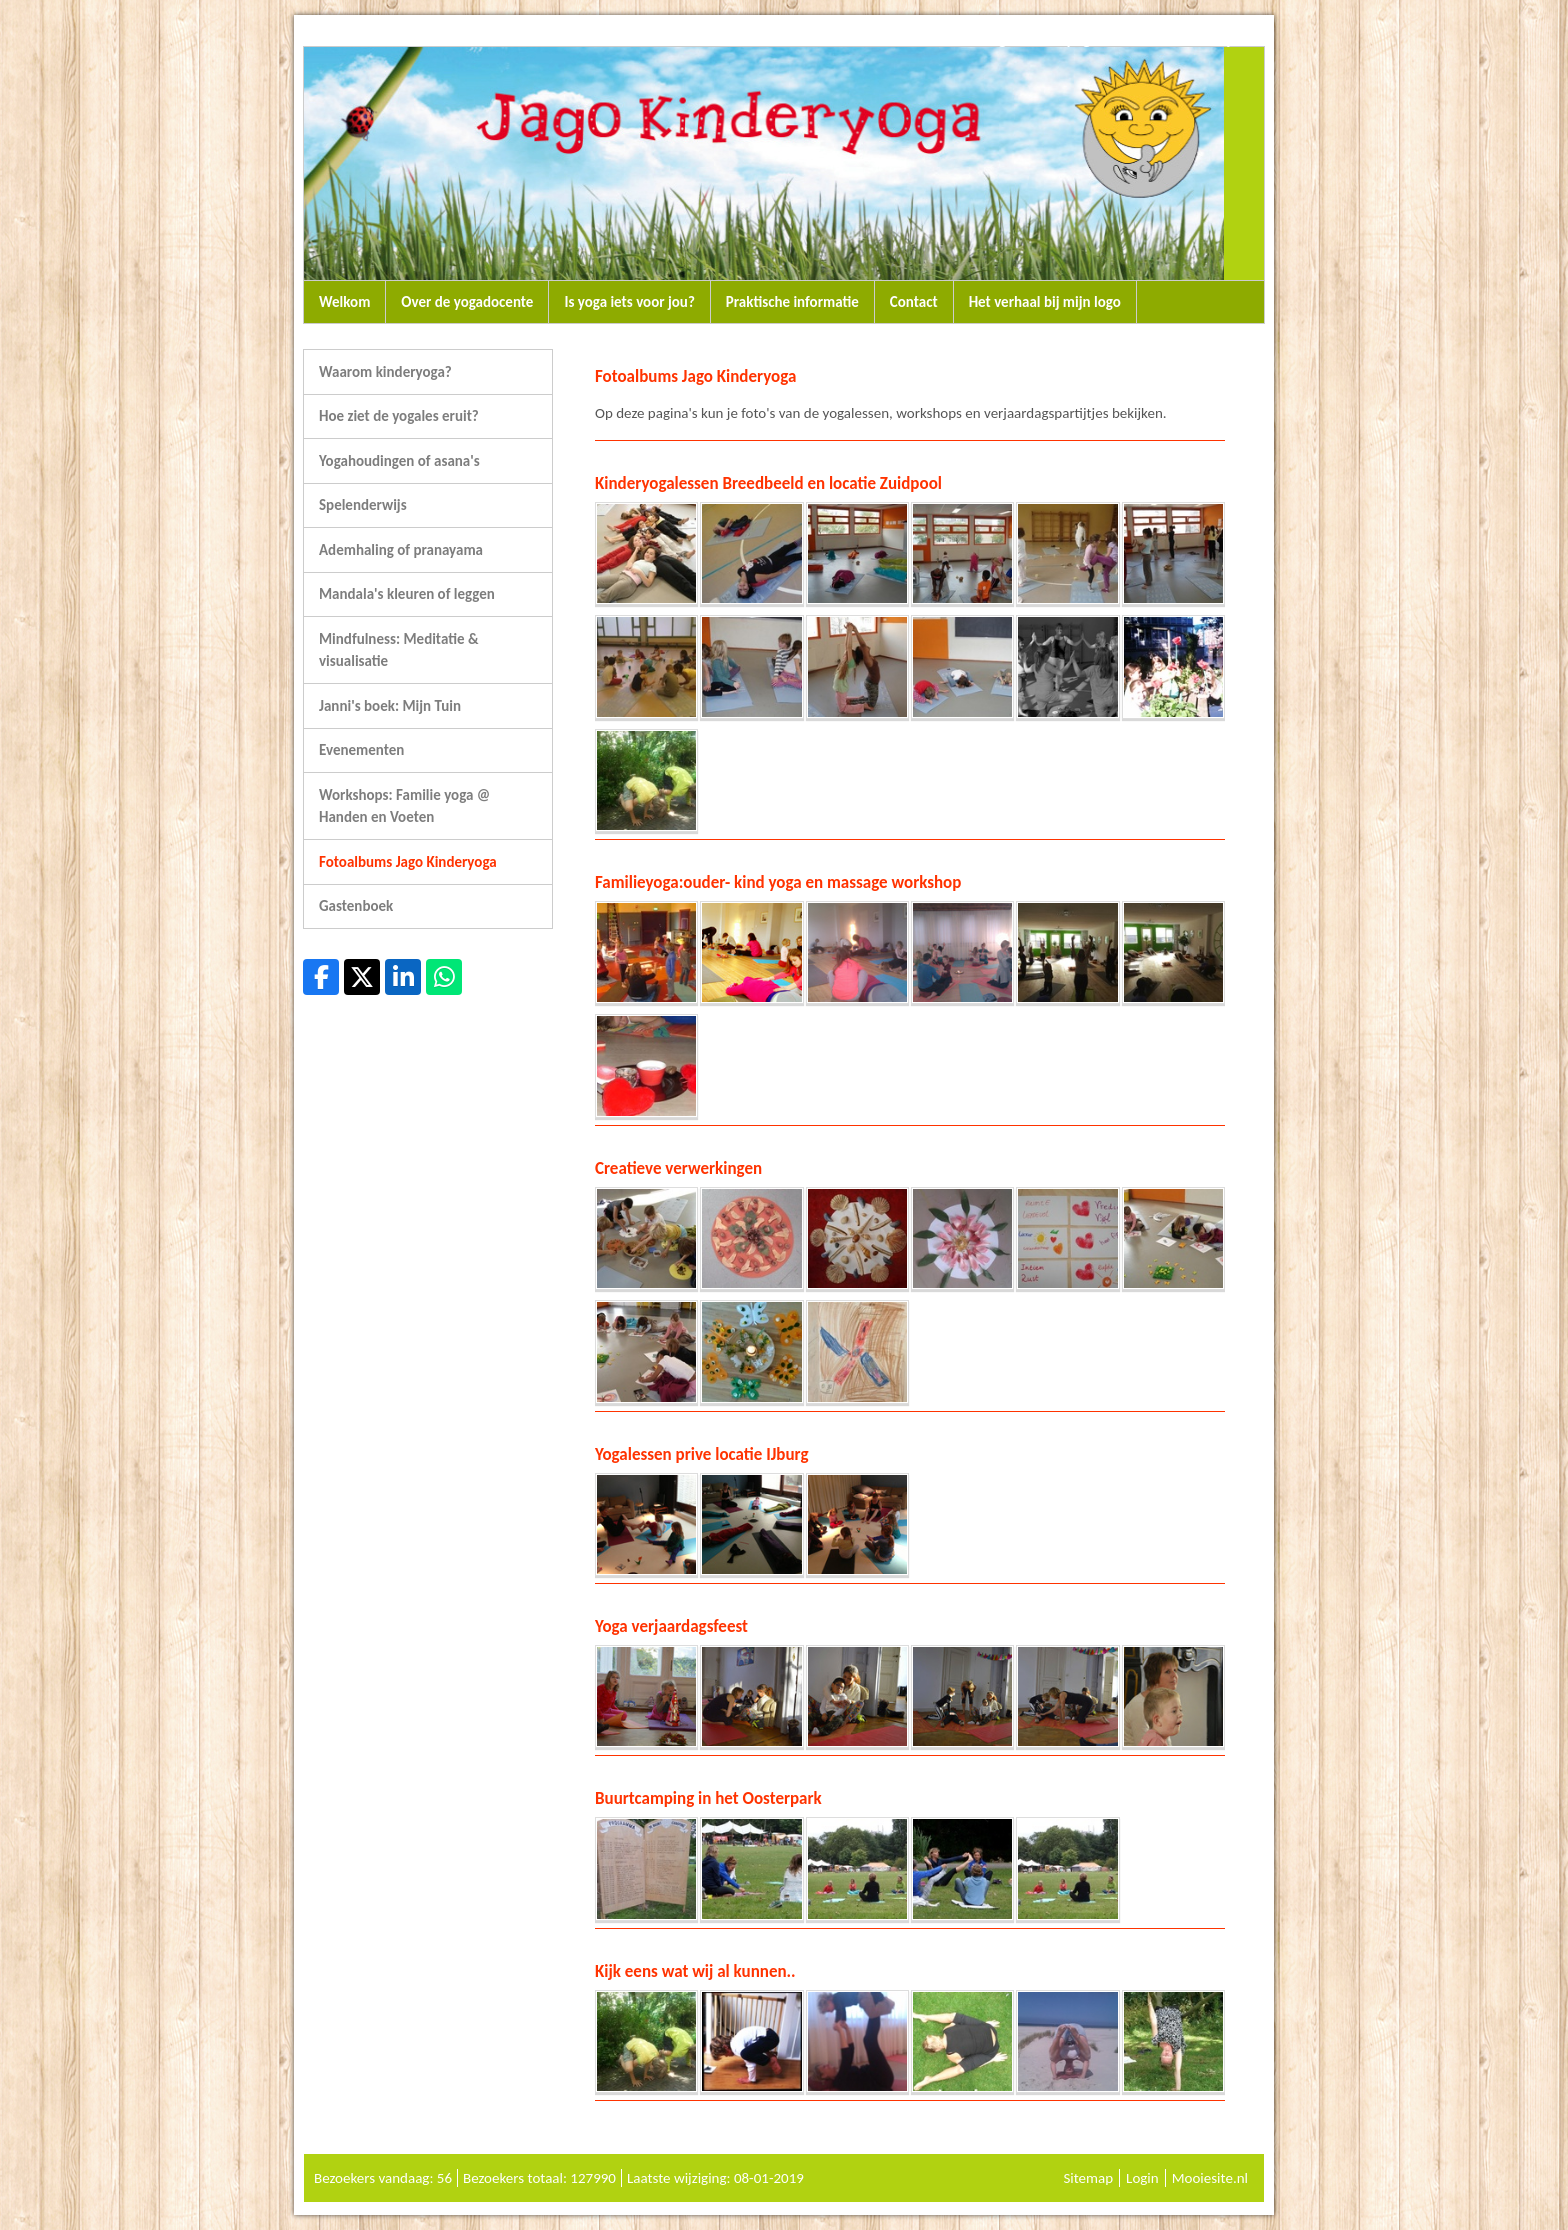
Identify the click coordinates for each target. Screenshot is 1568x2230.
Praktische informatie (792, 302)
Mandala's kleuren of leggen (407, 594)
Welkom (344, 302)
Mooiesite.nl (1210, 2178)
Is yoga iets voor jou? (629, 302)
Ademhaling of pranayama (401, 550)
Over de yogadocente (467, 302)
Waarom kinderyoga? (385, 372)
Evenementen (361, 750)
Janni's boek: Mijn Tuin (390, 706)
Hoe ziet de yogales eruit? (399, 416)
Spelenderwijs (363, 505)
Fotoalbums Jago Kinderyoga (408, 862)
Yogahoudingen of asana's (399, 461)
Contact (914, 302)
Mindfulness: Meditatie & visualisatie (398, 650)
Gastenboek (356, 906)
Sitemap (1088, 2178)
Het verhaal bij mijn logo (1045, 302)
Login (1142, 2178)
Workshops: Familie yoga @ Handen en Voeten (404, 806)
